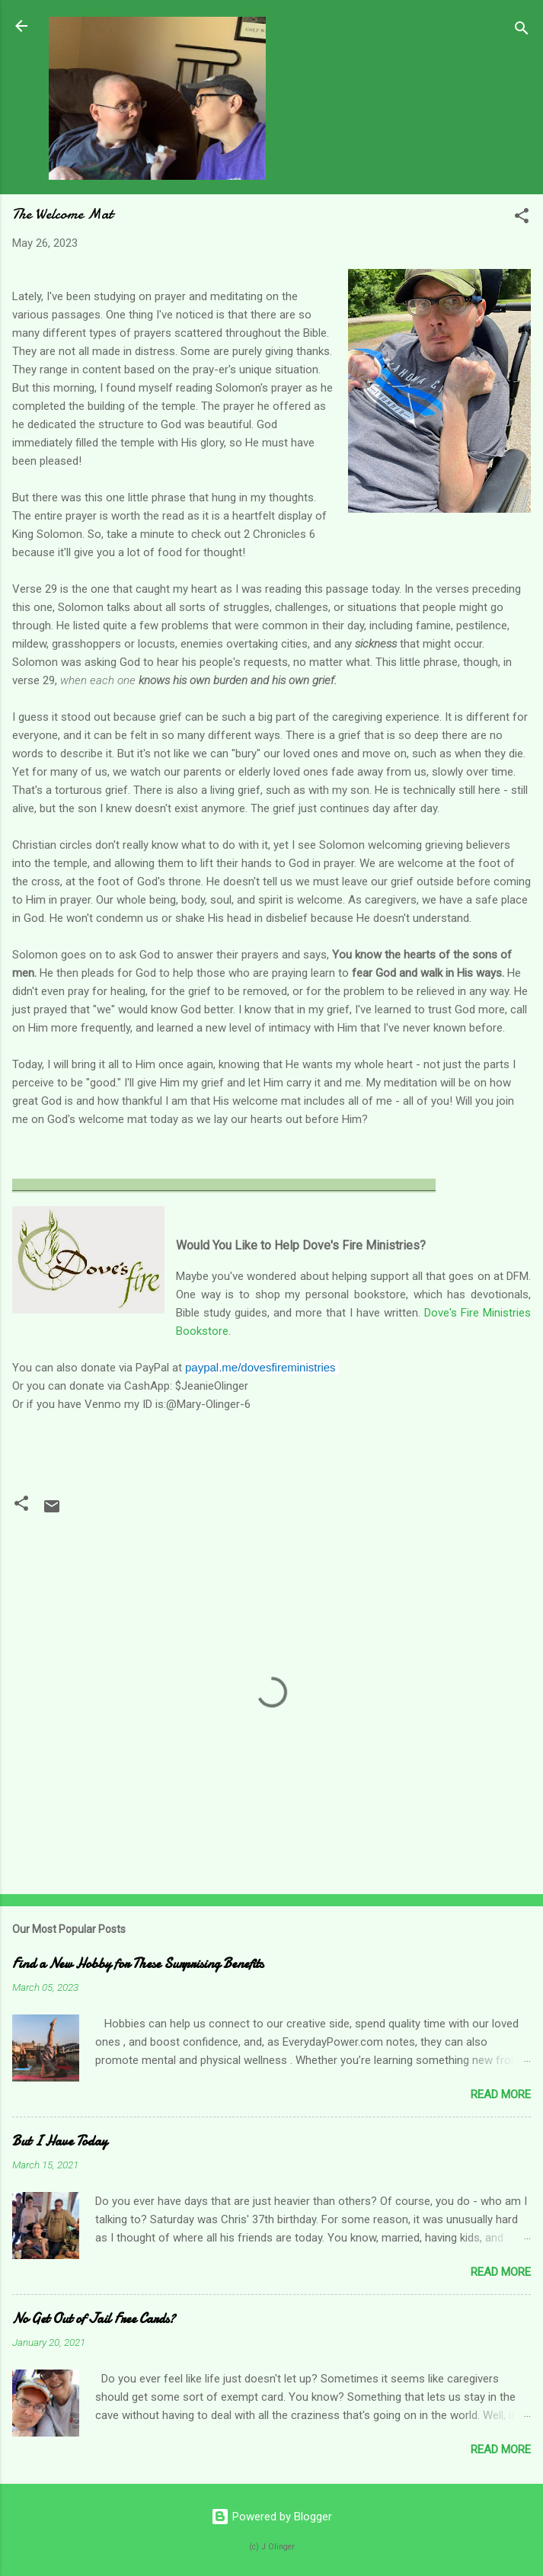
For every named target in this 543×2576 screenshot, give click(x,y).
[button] (522, 218)
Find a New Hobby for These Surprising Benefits (138, 1963)
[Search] (522, 31)
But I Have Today (59, 2141)
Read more (501, 2094)
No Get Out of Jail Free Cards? (93, 2318)
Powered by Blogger (271, 2516)
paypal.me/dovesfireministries (260, 1367)
